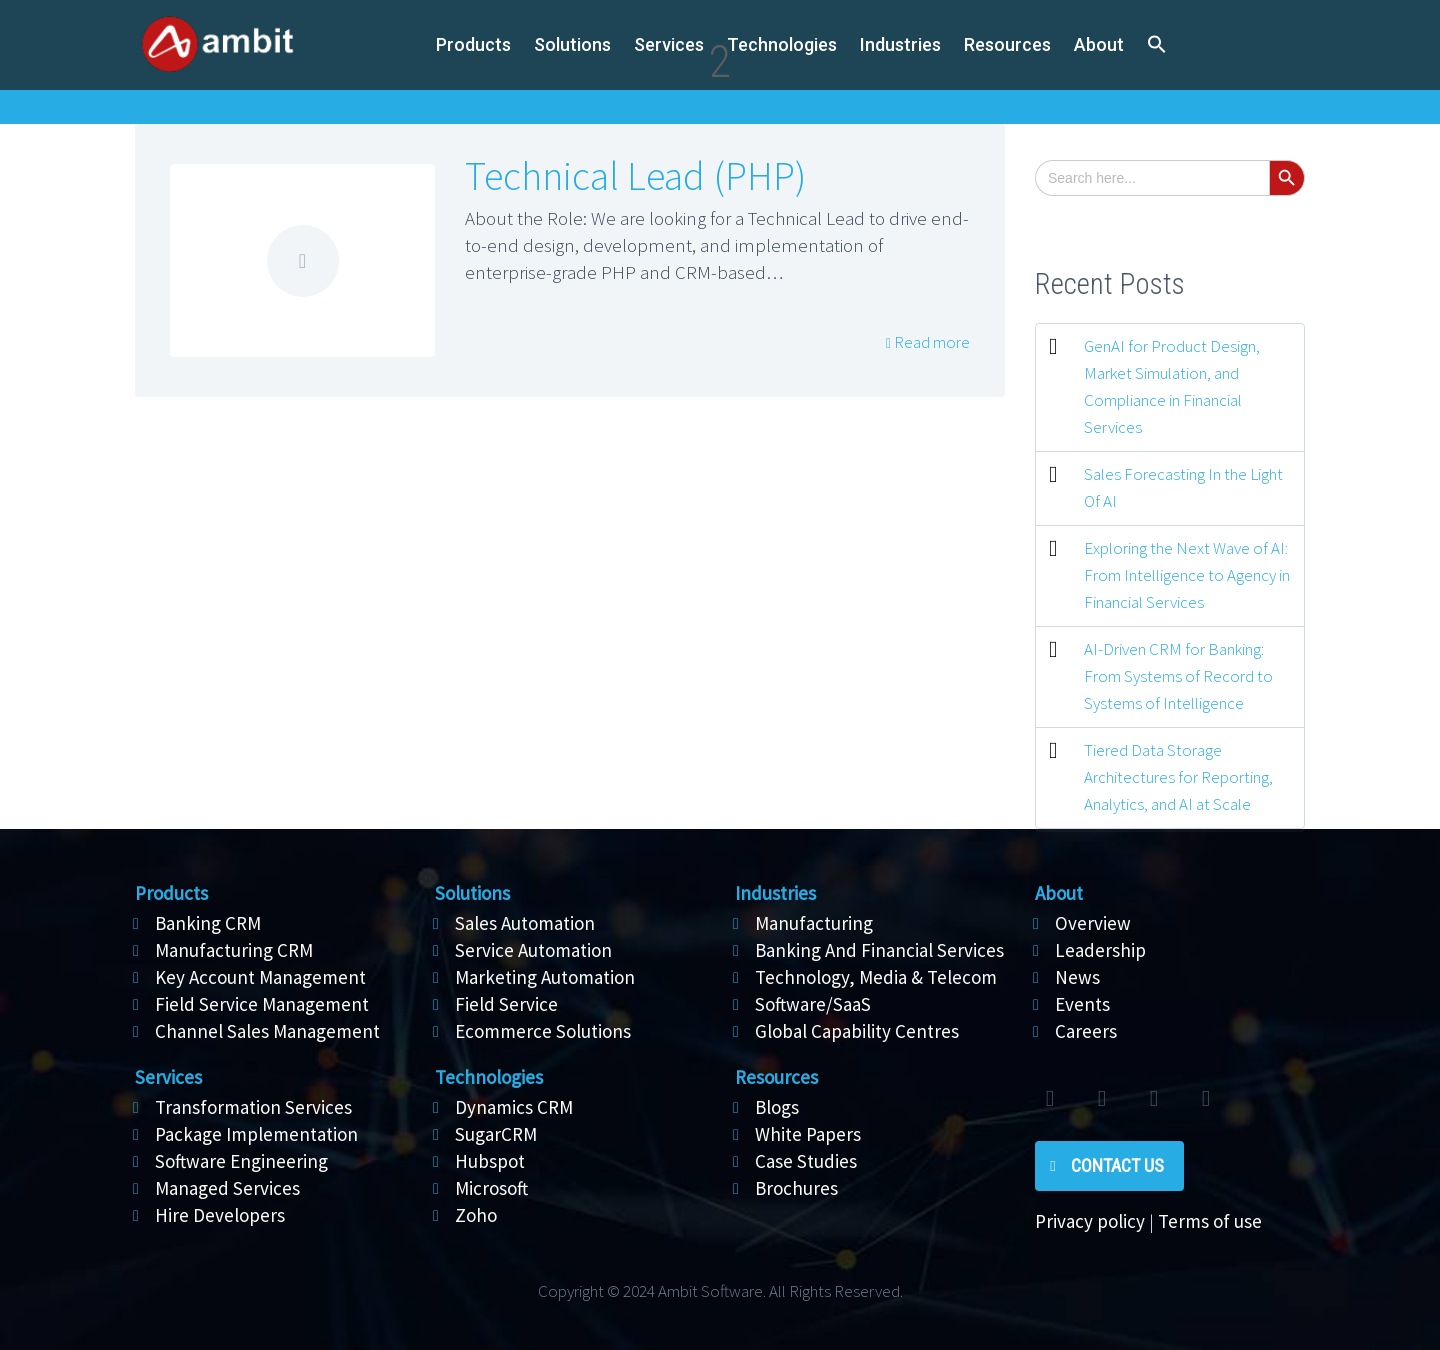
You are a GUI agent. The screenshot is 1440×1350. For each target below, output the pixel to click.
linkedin (1154, 1099)
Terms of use (1210, 1221)
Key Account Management (260, 977)
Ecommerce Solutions (543, 1031)
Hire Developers (220, 1215)
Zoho (476, 1215)
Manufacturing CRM (234, 950)
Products (473, 44)
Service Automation (533, 950)
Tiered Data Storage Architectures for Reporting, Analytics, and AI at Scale (1178, 777)
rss (1206, 1099)
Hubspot (490, 1161)
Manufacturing (814, 923)
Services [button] (669, 44)
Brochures (796, 1188)
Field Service (506, 1004)
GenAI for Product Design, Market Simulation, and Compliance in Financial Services (1172, 386)
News (1077, 977)
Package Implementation (256, 1134)
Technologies (782, 44)
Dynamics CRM (514, 1107)
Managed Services (227, 1188)
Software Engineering (241, 1161)
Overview (1093, 923)
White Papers (808, 1134)
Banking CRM (208, 923)
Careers (1086, 1031)
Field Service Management (262, 1004)
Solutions (472, 893)
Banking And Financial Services (879, 950)
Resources (1007, 44)
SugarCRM (496, 1134)
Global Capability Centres (857, 1031)
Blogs (777, 1107)
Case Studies (806, 1161)
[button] (1157, 45)
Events (1082, 1004)
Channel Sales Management (267, 1031)
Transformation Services (253, 1107)
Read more (930, 342)
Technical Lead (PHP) (635, 176)
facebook (1102, 1099)
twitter (1050, 1099)
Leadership (1100, 950)
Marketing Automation (545, 977)
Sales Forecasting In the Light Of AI (1183, 487)
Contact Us (1117, 1165)
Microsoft (491, 1188)
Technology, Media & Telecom (876, 977)
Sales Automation (525, 923)
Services (168, 1077)
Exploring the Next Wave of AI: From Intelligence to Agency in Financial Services (1187, 575)
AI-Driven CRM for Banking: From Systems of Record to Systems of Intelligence (1178, 676)
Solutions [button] (572, 44)
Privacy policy (1090, 1221)
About (1099, 44)
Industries (900, 44)
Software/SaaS (813, 1004)
